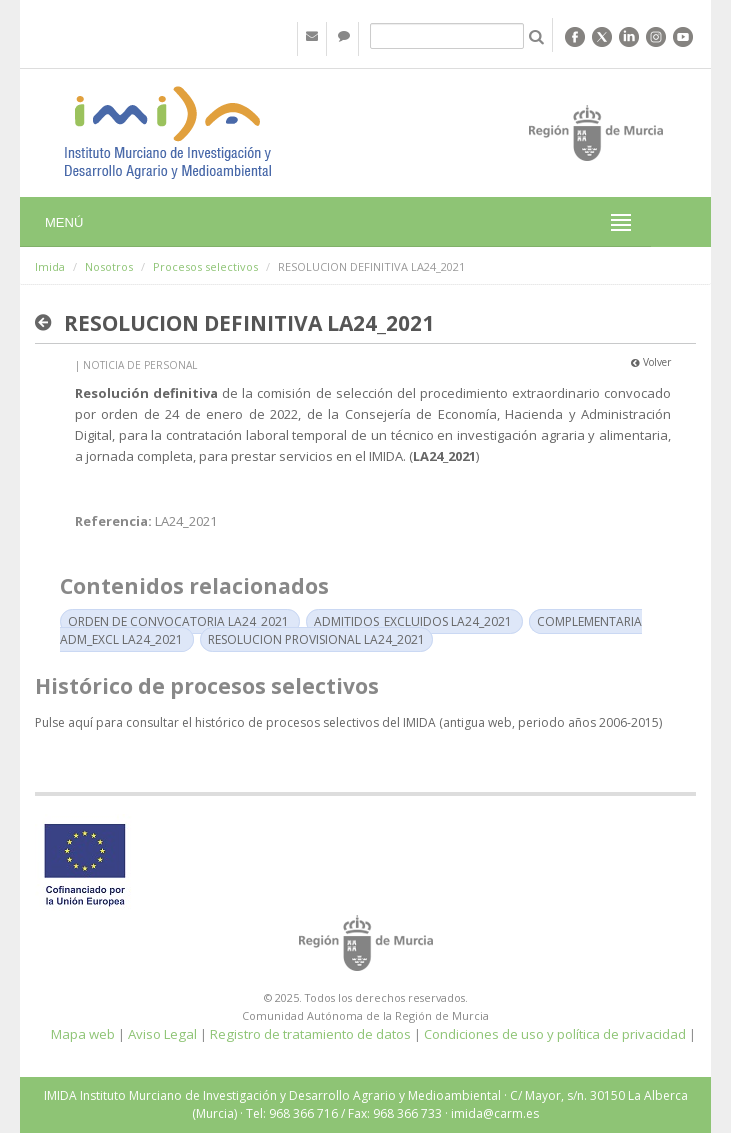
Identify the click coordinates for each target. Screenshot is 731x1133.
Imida (50, 266)
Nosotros (109, 266)
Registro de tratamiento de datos (310, 1034)
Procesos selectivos (205, 266)
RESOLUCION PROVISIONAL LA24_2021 (316, 639)
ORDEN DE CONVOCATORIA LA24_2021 (178, 621)
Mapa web (83, 1034)
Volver (651, 362)
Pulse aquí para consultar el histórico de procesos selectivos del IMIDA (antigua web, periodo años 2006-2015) (348, 722)
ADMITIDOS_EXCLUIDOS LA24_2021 (413, 621)
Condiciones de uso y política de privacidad (555, 1034)
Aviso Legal (162, 1034)
